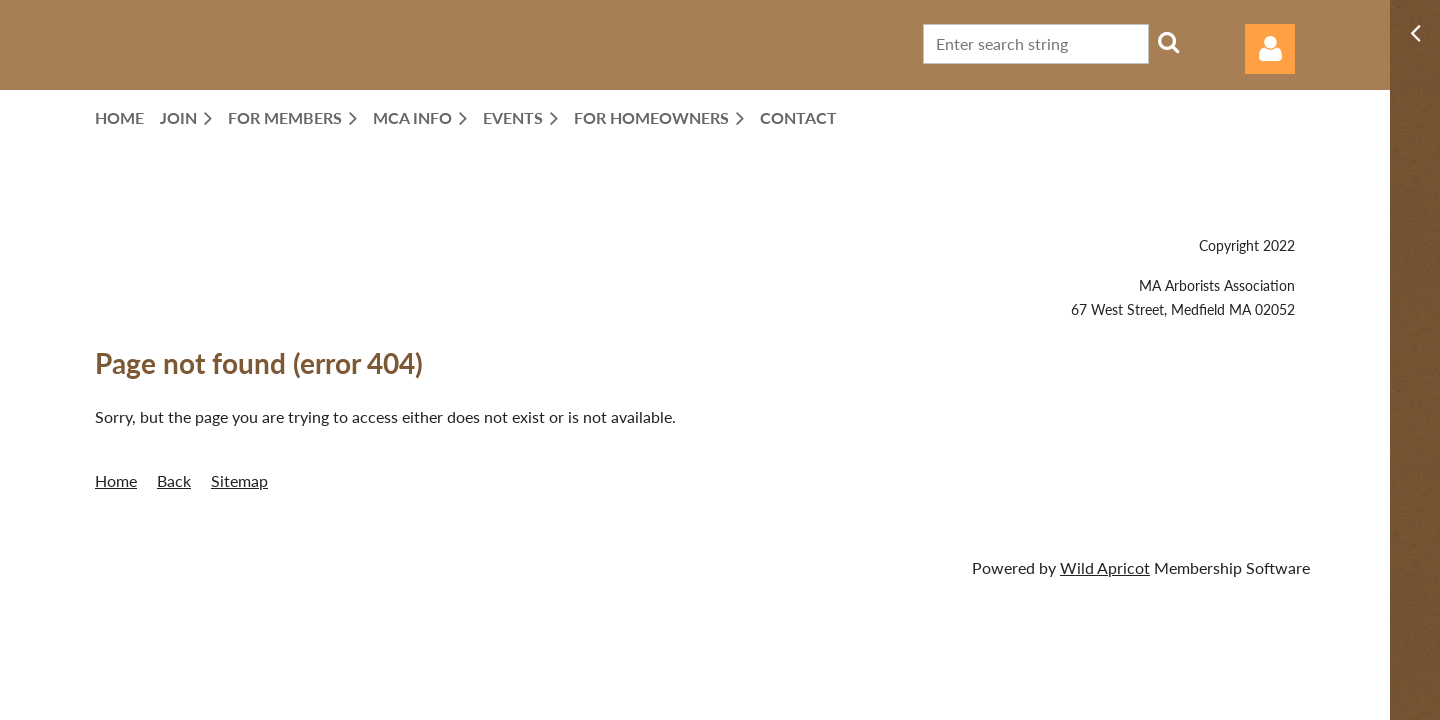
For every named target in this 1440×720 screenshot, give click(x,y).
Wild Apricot (1105, 567)
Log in (1270, 49)
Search (1168, 42)
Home (116, 480)
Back (174, 480)
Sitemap (239, 480)
